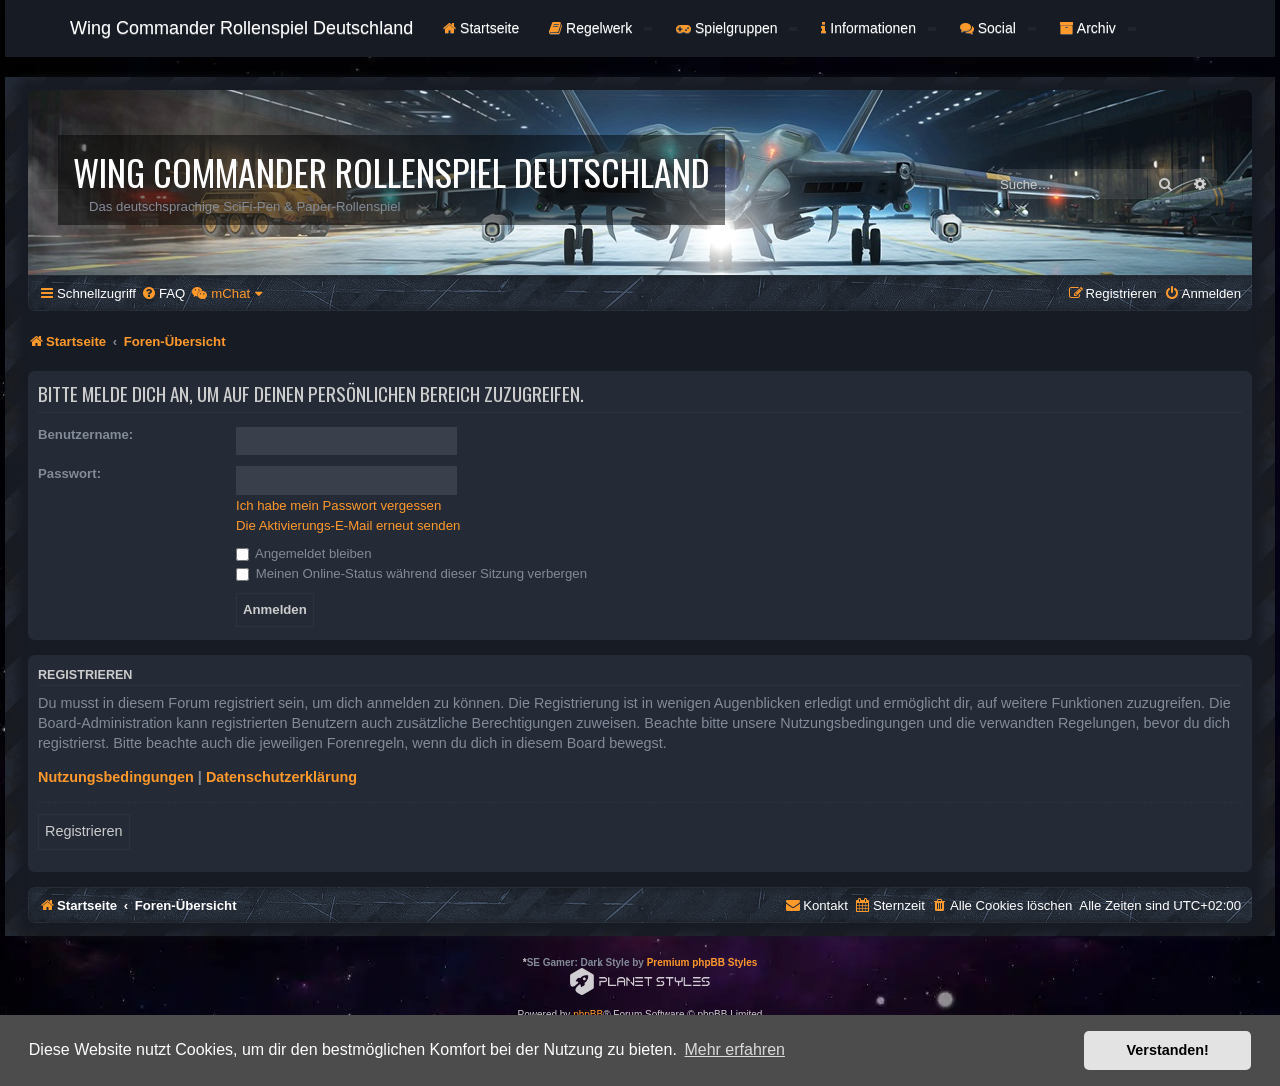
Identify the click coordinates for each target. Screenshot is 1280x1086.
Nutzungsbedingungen (116, 777)
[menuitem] (163, 293)
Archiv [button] (1098, 28)
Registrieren (84, 831)
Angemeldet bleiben (304, 553)
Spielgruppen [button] (736, 28)
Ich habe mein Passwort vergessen (338, 505)
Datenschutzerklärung (281, 777)
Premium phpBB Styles (702, 962)
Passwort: (69, 473)
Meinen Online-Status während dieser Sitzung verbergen (411, 573)
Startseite (481, 28)
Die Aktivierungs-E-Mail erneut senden (348, 525)
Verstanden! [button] (1168, 1050)
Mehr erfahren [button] (734, 1049)
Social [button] (998, 28)
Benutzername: (85, 434)
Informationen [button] (878, 28)
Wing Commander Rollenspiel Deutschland (241, 28)
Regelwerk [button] (600, 28)
